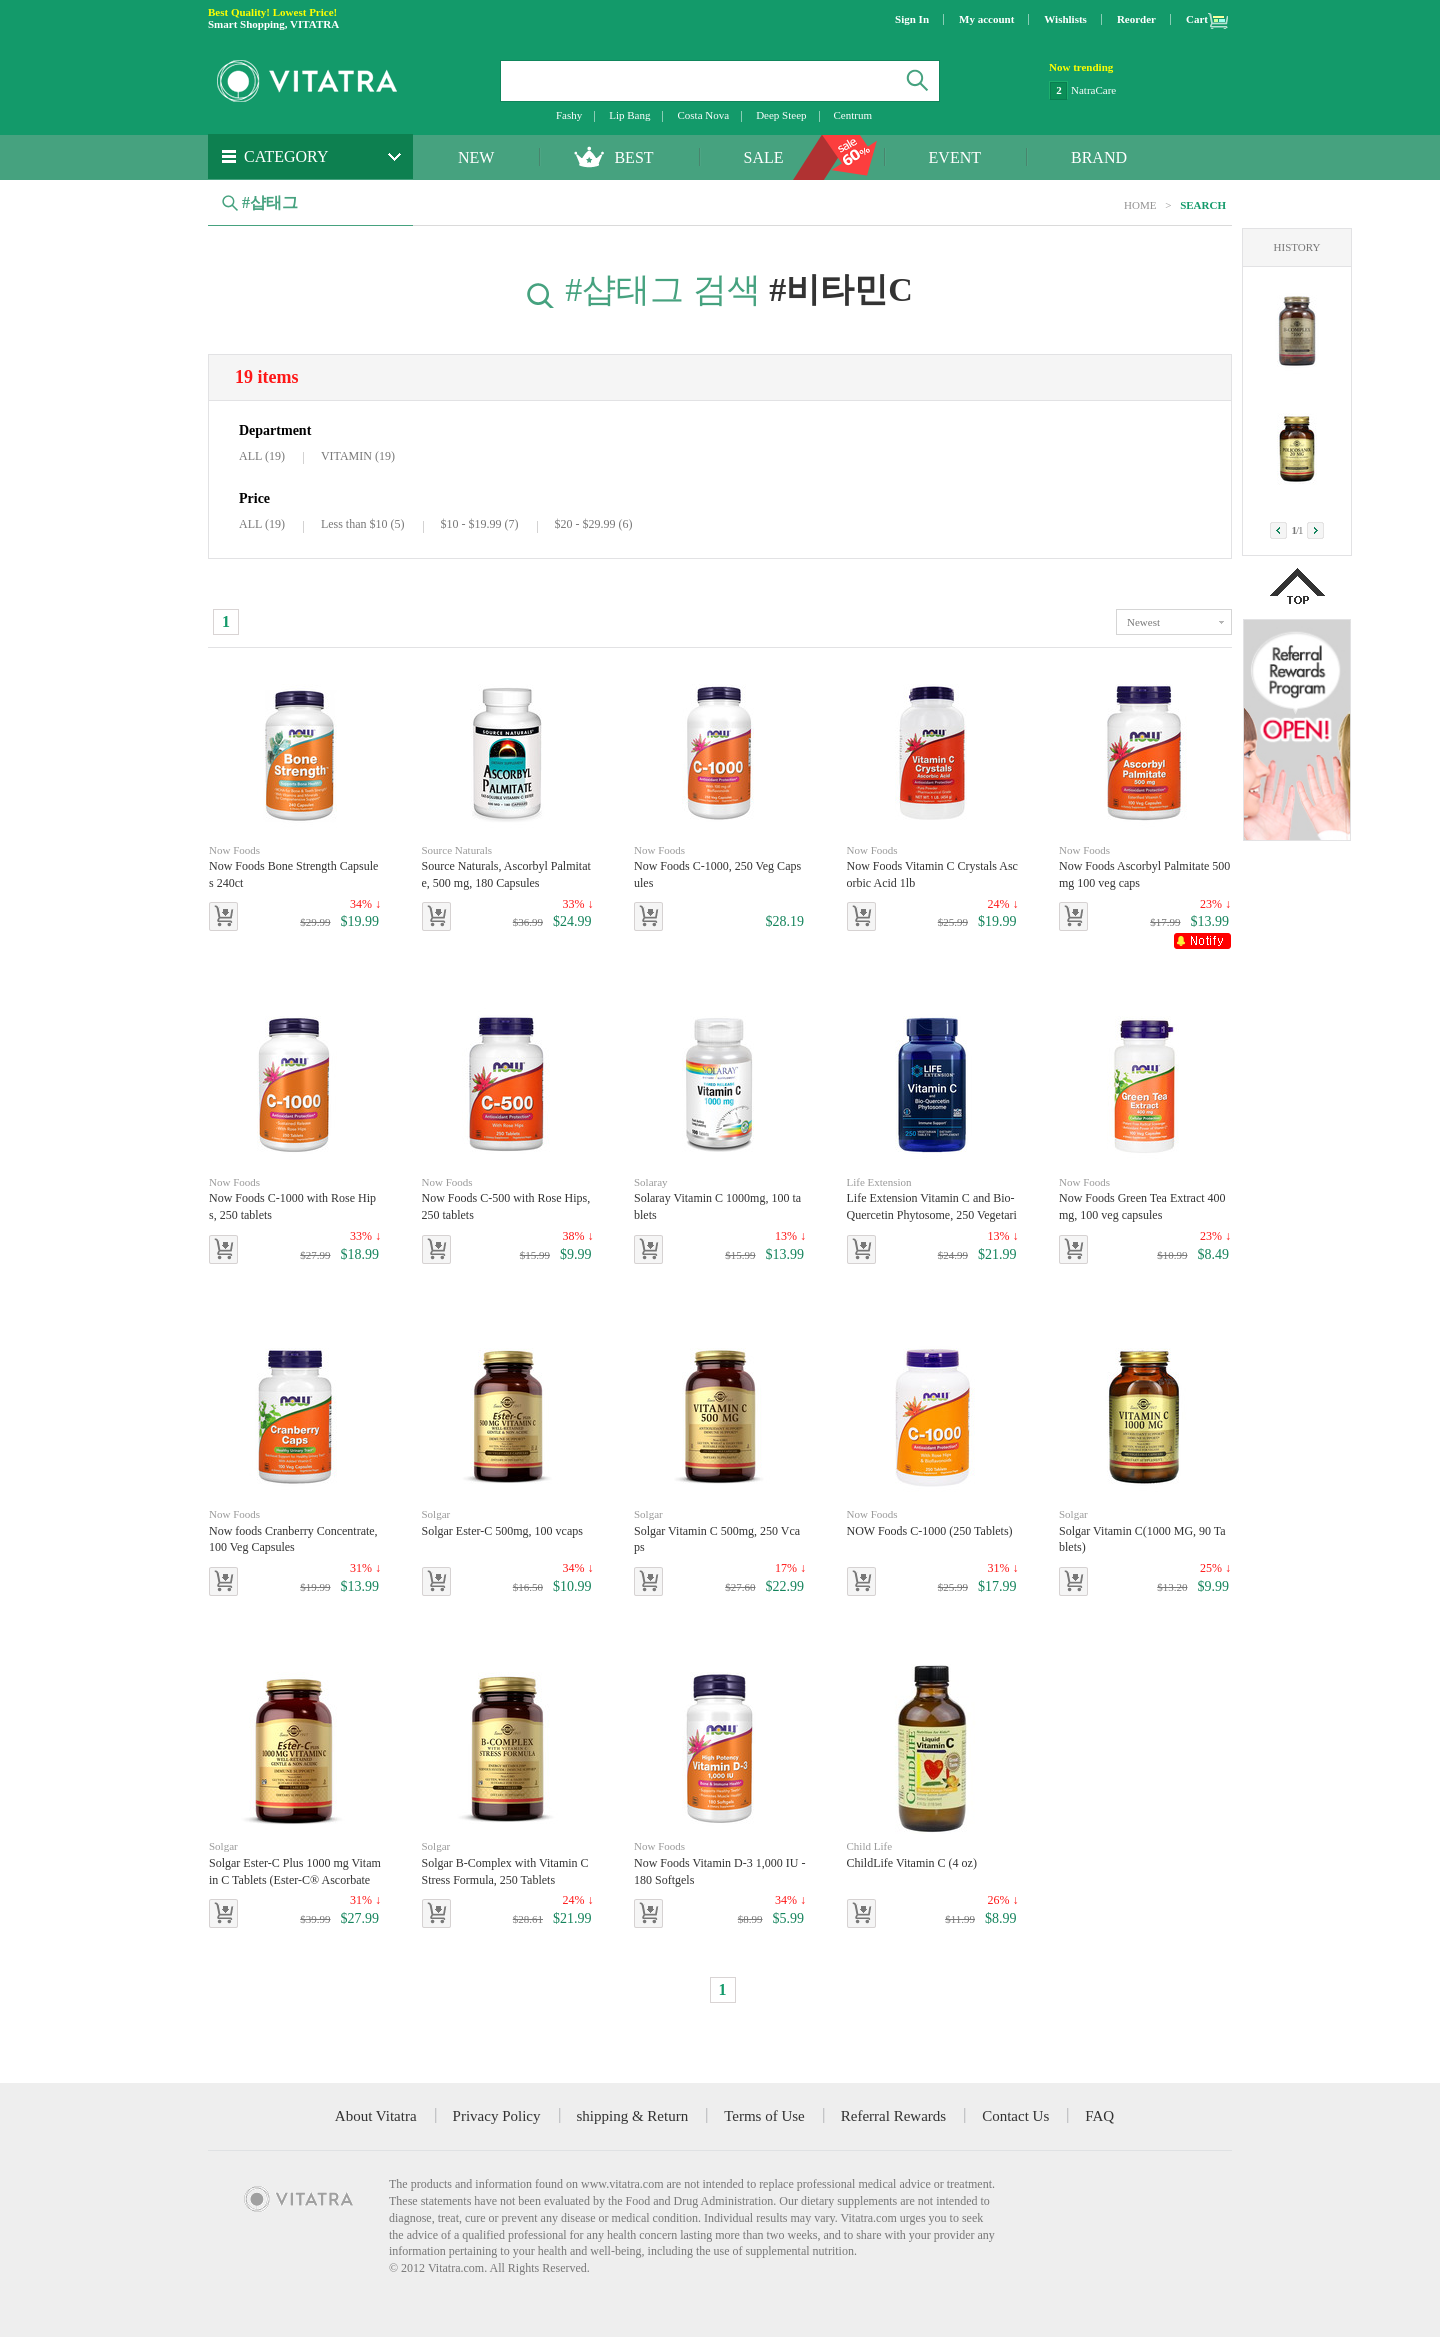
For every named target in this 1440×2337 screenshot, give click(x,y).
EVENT (955, 157)
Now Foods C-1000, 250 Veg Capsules (720, 866)
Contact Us (1015, 2116)
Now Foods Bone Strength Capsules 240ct (295, 866)
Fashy (569, 115)
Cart (1197, 19)
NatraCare (1093, 90)
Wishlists (1065, 19)
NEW (476, 157)
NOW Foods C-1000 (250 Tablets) (930, 1522)
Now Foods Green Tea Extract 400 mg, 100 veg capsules (1145, 1198)
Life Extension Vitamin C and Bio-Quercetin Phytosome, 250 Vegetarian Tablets (933, 1199)
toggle (1174, 622)
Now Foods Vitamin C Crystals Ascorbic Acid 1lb (933, 866)
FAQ (1099, 2116)
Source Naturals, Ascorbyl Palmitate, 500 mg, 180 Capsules (508, 866)
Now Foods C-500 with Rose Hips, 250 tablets (508, 1198)
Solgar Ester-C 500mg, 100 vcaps (502, 1522)
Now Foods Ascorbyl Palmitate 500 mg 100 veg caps (1145, 866)
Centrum (853, 115)
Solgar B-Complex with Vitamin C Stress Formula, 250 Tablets (508, 1862)
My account (986, 19)
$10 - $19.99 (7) (480, 524)
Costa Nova (703, 115)
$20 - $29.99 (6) (594, 524)
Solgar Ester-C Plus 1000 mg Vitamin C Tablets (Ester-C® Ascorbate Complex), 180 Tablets (295, 1863)
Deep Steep (781, 115)
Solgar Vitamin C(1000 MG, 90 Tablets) (1145, 1530)
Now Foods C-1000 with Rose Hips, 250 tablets (295, 1198)
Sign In (912, 19)
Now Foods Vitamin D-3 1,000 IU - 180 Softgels (720, 1862)
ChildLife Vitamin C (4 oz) (922, 1854)
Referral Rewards (893, 2116)
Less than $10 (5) (363, 524)
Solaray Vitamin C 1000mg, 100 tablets (720, 1198)
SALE (764, 157)
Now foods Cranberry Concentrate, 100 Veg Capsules (295, 1530)
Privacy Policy (497, 2116)
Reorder (1136, 19)
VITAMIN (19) (358, 456)
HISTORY (1297, 247)
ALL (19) (262, 456)
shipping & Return (633, 2116)
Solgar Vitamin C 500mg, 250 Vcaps (720, 1530)
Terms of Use (764, 2116)
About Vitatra (376, 2116)
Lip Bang (629, 115)
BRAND (1099, 157)
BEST (633, 157)
